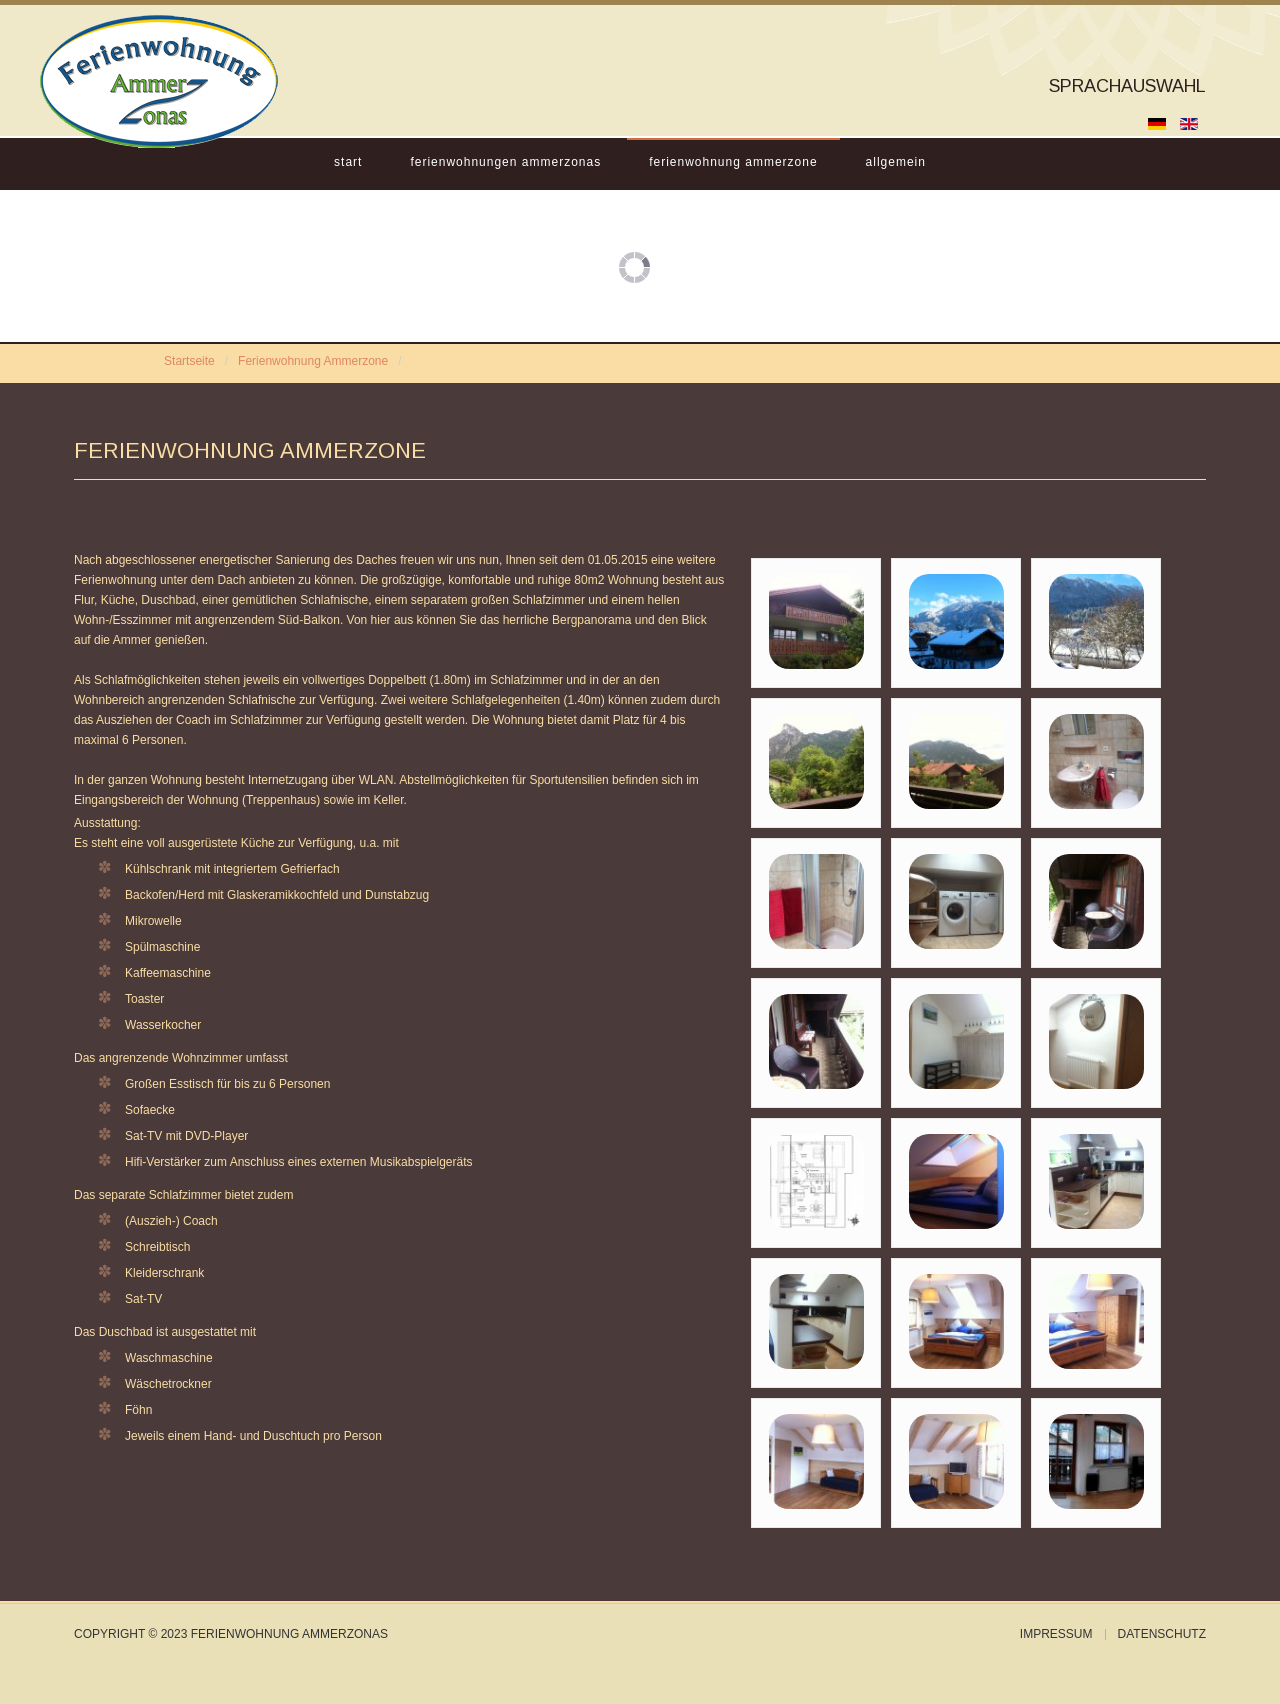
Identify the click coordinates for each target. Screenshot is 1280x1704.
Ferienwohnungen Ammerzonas (505, 162)
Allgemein (896, 162)
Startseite (189, 361)
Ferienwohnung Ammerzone (733, 162)
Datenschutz (1162, 1634)
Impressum (1056, 1634)
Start (348, 162)
